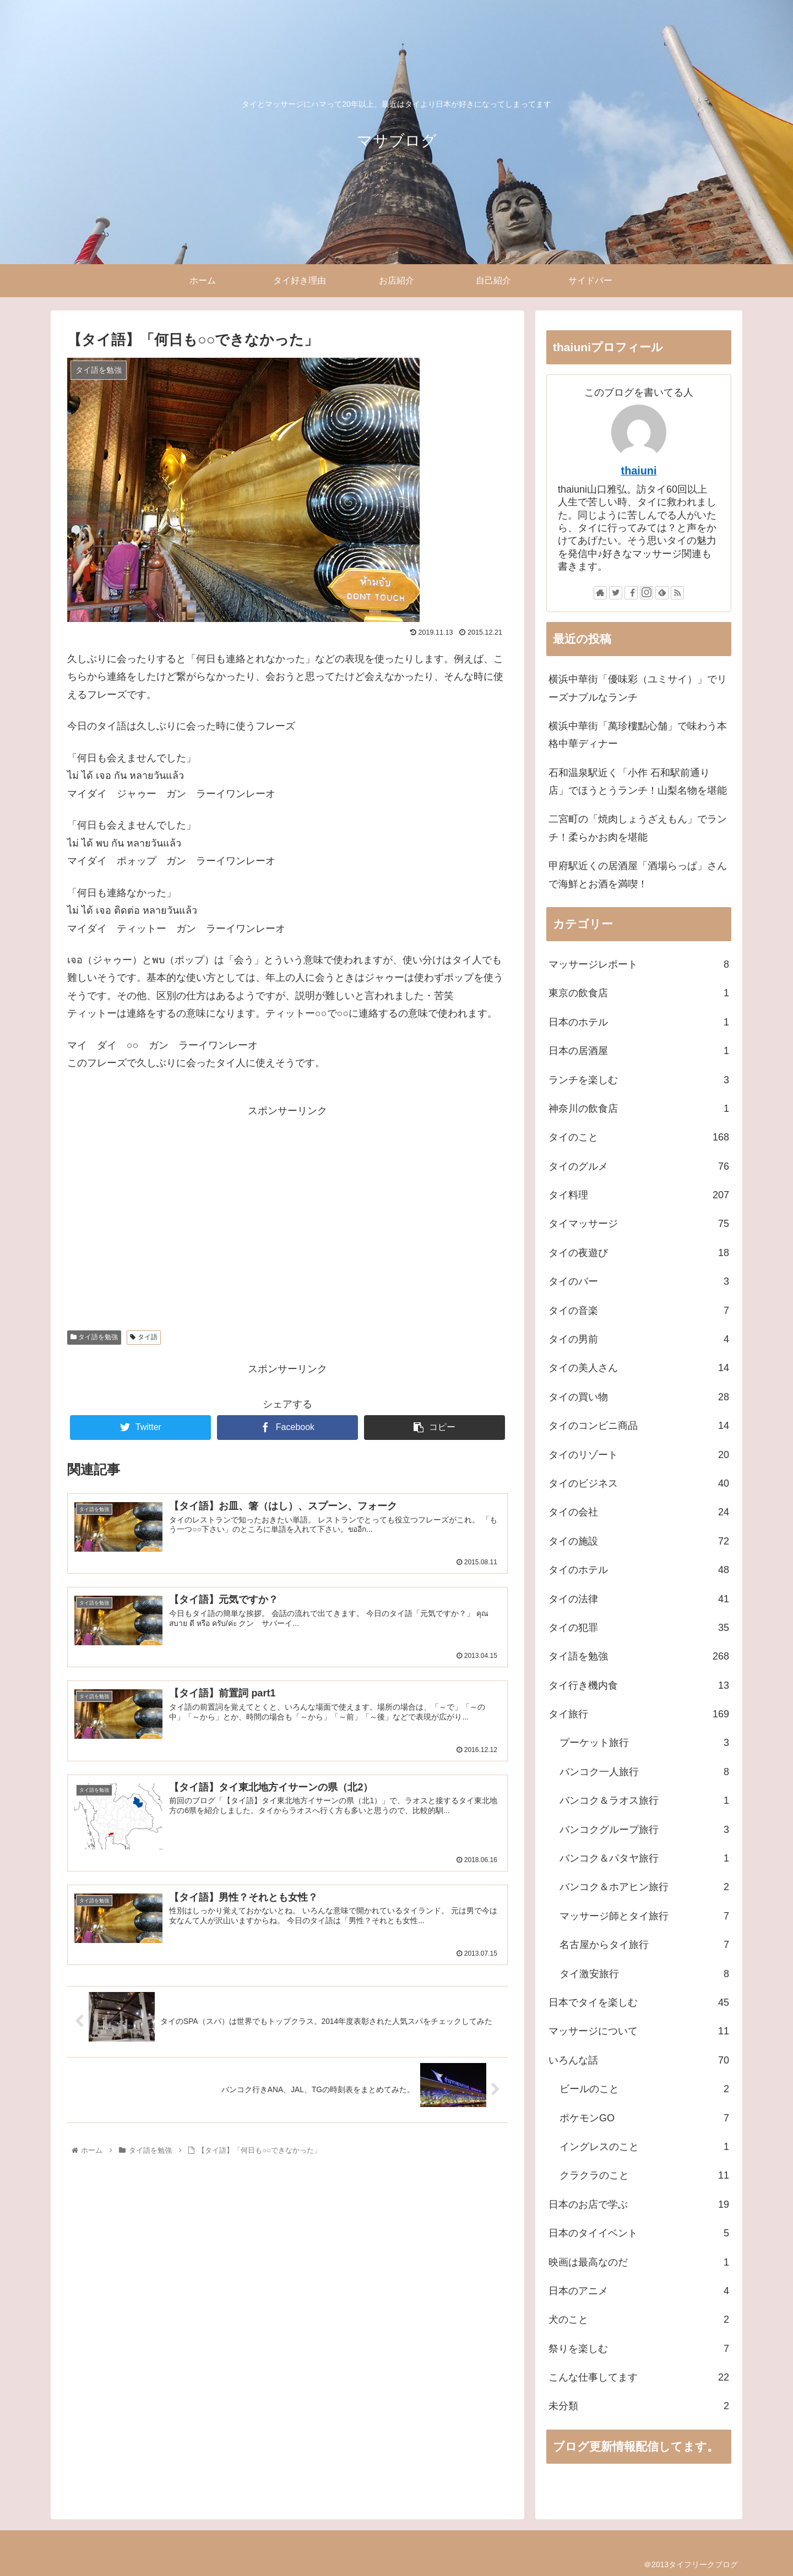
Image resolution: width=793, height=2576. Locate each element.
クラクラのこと (644, 2175)
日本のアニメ (638, 2291)
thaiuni (639, 471)
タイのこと (638, 1137)
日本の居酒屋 (638, 1051)
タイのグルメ (638, 1166)
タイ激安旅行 (644, 1974)
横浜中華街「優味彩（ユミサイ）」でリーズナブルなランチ (637, 688)
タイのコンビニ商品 (638, 1425)
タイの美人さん (638, 1368)
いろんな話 (638, 2060)
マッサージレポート (638, 964)
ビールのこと (644, 2089)
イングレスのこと (644, 2146)
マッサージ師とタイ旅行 (644, 1916)
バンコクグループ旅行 (644, 1829)
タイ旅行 (638, 1714)
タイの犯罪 (638, 1627)
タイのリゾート (638, 1455)
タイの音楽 (638, 1310)
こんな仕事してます (638, 2377)
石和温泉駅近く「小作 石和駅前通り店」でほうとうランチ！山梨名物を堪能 (637, 781)
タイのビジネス (638, 1483)
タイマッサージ (638, 1223)
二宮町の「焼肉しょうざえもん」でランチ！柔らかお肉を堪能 (637, 828)
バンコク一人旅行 (644, 1772)
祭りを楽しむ (638, 2348)
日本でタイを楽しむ (638, 2002)
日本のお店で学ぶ (638, 2204)
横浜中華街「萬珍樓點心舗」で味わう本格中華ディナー (637, 735)
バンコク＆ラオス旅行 (644, 1800)
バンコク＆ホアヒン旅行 (644, 1887)
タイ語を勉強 (94, 1337)
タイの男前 (638, 1339)
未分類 (638, 2406)
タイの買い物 (638, 1397)
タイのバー (638, 1281)
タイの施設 (638, 1541)
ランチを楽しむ (638, 1080)
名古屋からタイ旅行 (644, 1944)
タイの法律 (638, 1599)
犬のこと (638, 2319)
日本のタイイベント (638, 2233)
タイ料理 (638, 1195)
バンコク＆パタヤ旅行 (644, 1858)
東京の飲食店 (638, 993)
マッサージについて (638, 2031)
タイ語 (143, 1337)
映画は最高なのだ (638, 2262)
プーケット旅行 (644, 1742)
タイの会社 (638, 1512)
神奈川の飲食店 (638, 1108)
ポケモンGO (644, 2118)
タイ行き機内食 (638, 1685)
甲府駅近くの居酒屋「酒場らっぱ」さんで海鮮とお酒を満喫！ (637, 874)
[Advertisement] (287, 1197)
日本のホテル (638, 1022)
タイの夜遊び (638, 1253)
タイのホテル (638, 1570)
